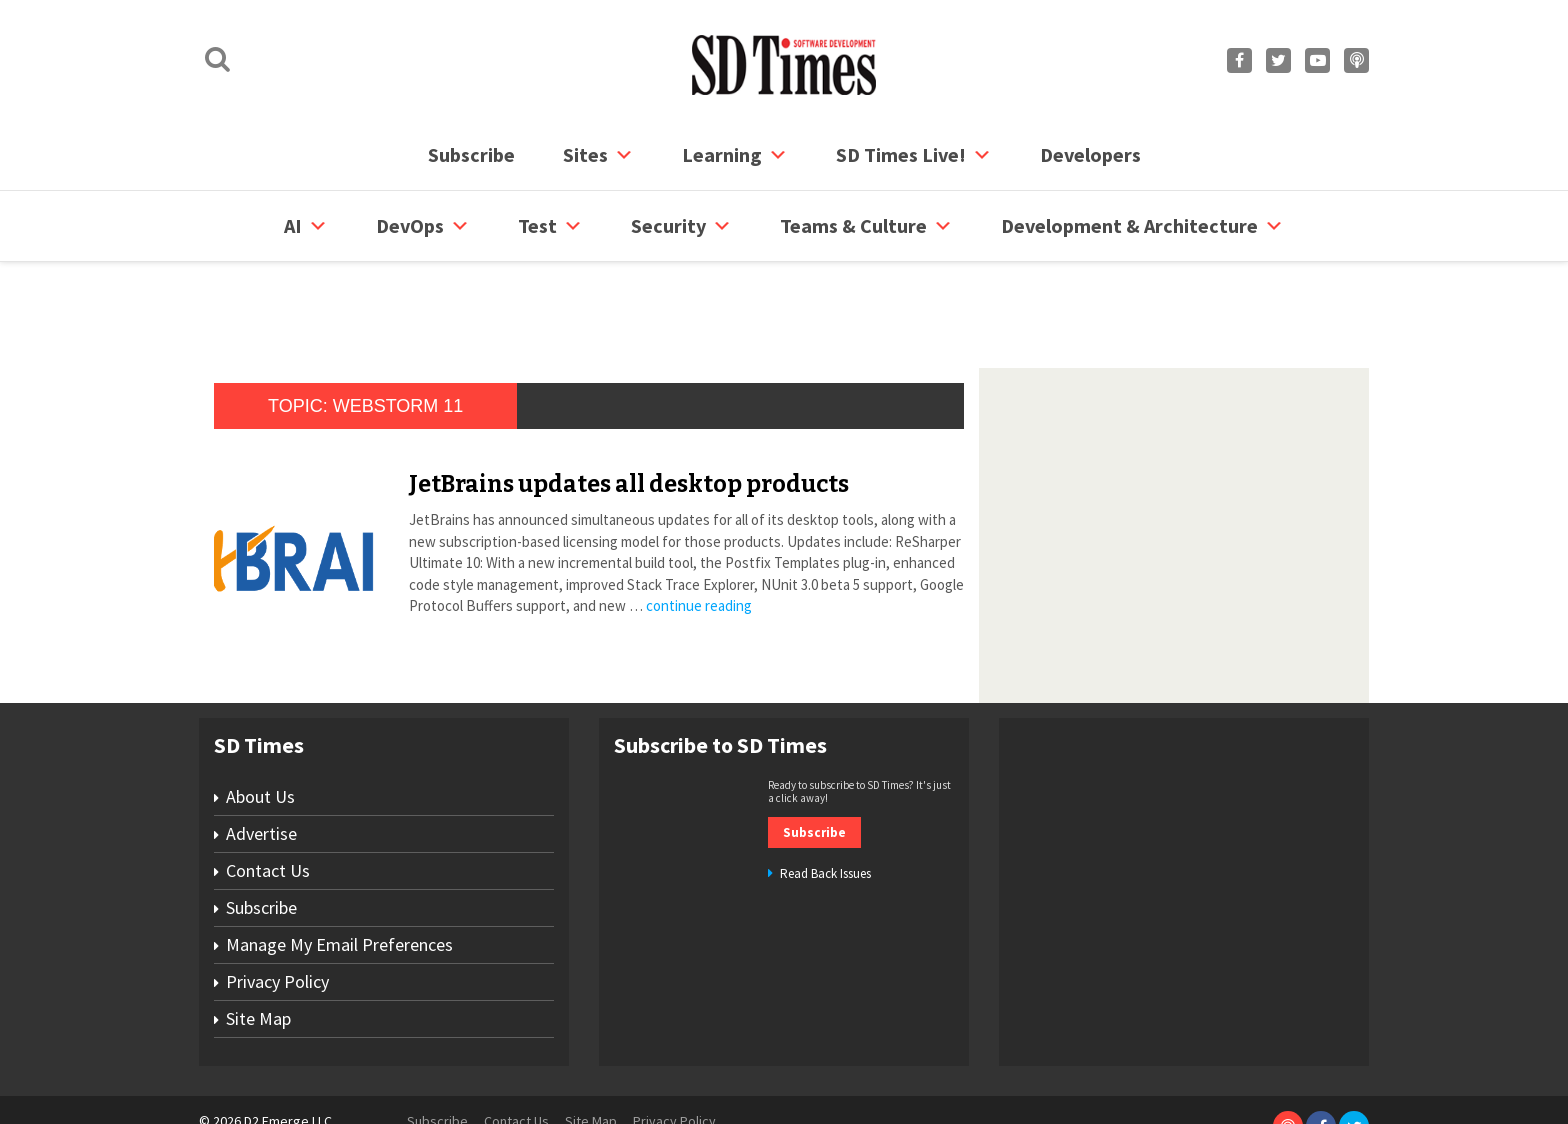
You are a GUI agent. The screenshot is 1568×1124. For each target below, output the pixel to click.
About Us (260, 720)
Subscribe (471, 154)
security (681, 226)
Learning (735, 155)
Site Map (258, 942)
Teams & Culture (866, 226)
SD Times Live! (914, 155)
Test (550, 226)
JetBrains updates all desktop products (629, 408)
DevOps (423, 226)
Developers (1090, 154)
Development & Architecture (1142, 226)
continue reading (699, 529)
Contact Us (268, 794)
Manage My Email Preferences (339, 868)
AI (306, 226)
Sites (598, 155)
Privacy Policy (277, 905)
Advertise (261, 757)
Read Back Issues (825, 797)
